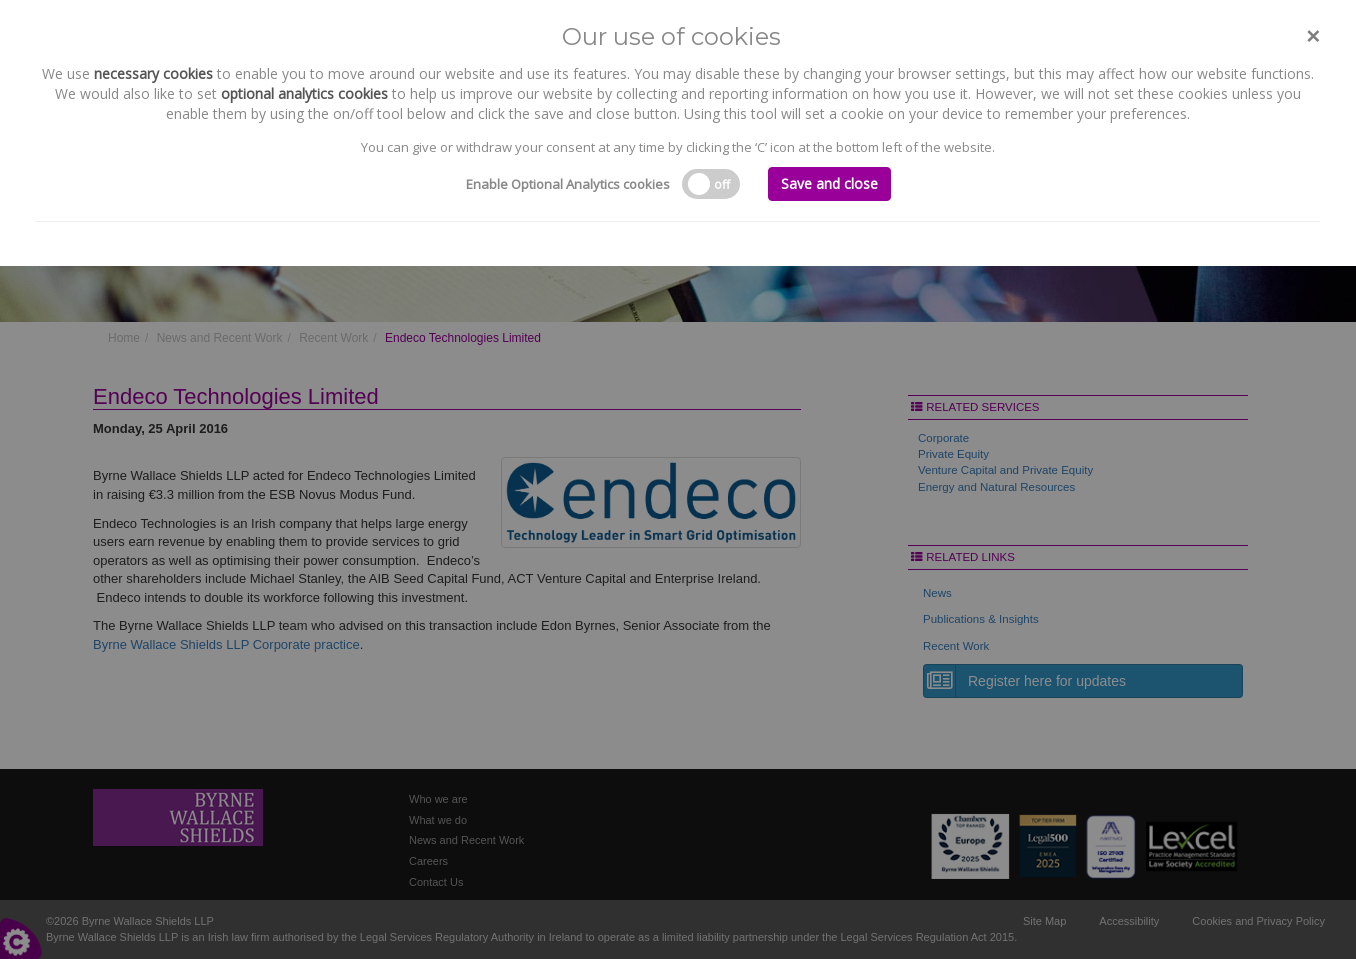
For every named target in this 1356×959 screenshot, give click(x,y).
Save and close (829, 183)
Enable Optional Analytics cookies (568, 184)
